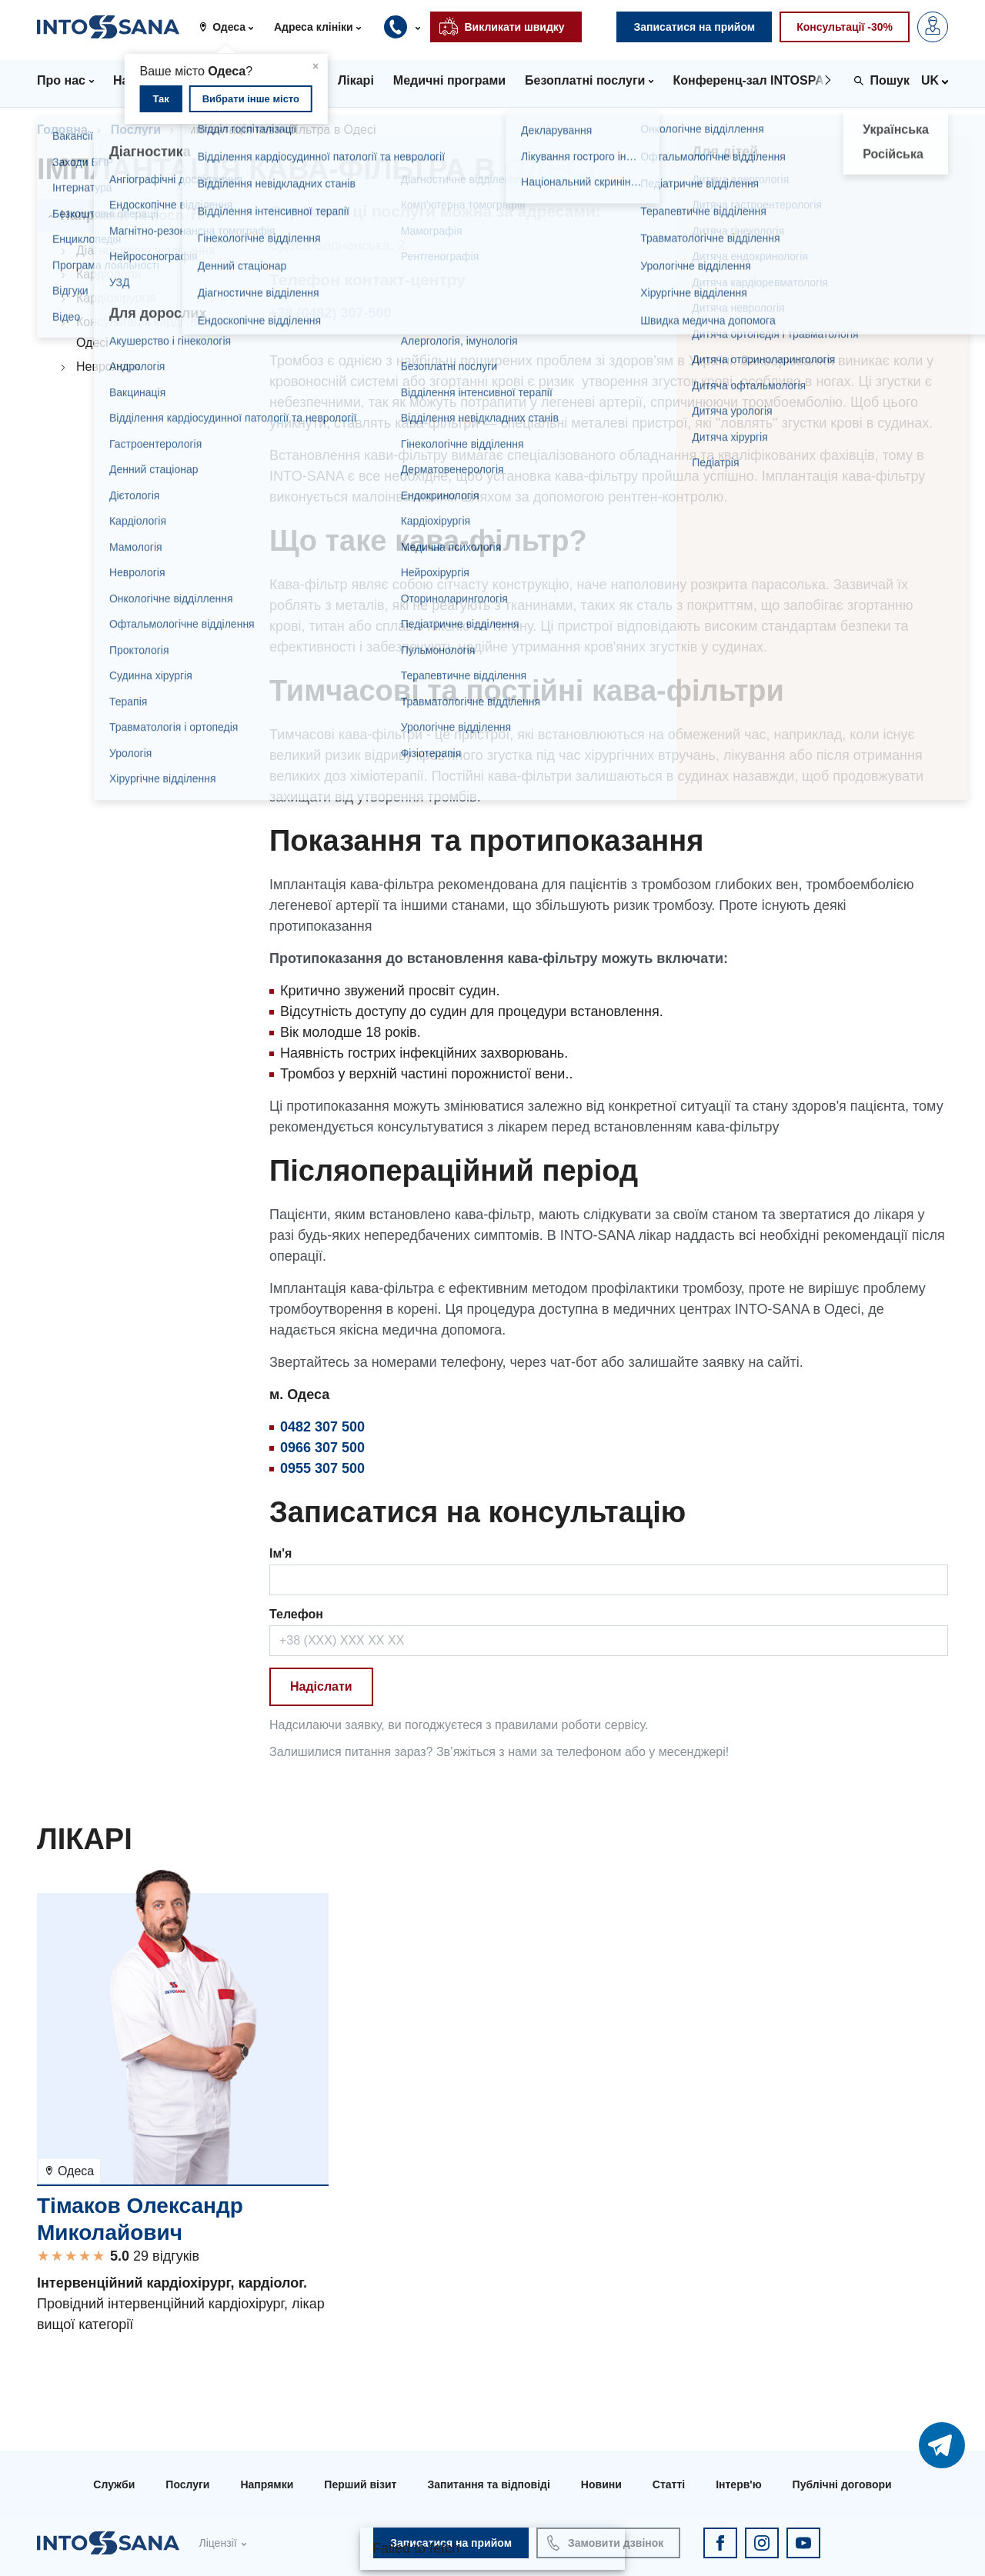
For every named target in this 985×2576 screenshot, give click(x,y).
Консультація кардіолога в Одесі (150, 332)
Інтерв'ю (738, 2484)
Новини (601, 2484)
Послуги (136, 129)
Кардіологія (109, 274)
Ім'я (280, 1553)
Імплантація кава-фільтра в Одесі (280, 129)
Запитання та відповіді (488, 2484)
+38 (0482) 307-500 (330, 313)
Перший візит (360, 2484)
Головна (62, 129)
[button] (232, 27)
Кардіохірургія (115, 298)
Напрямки (266, 2484)
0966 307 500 (322, 1447)
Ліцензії (217, 2543)
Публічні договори (842, 2484)
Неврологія (108, 366)
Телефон (296, 1614)
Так (160, 99)
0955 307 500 (322, 1468)
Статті (669, 2484)
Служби (114, 2484)
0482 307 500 (322, 1427)
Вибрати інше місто (250, 99)
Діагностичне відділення (145, 250)
